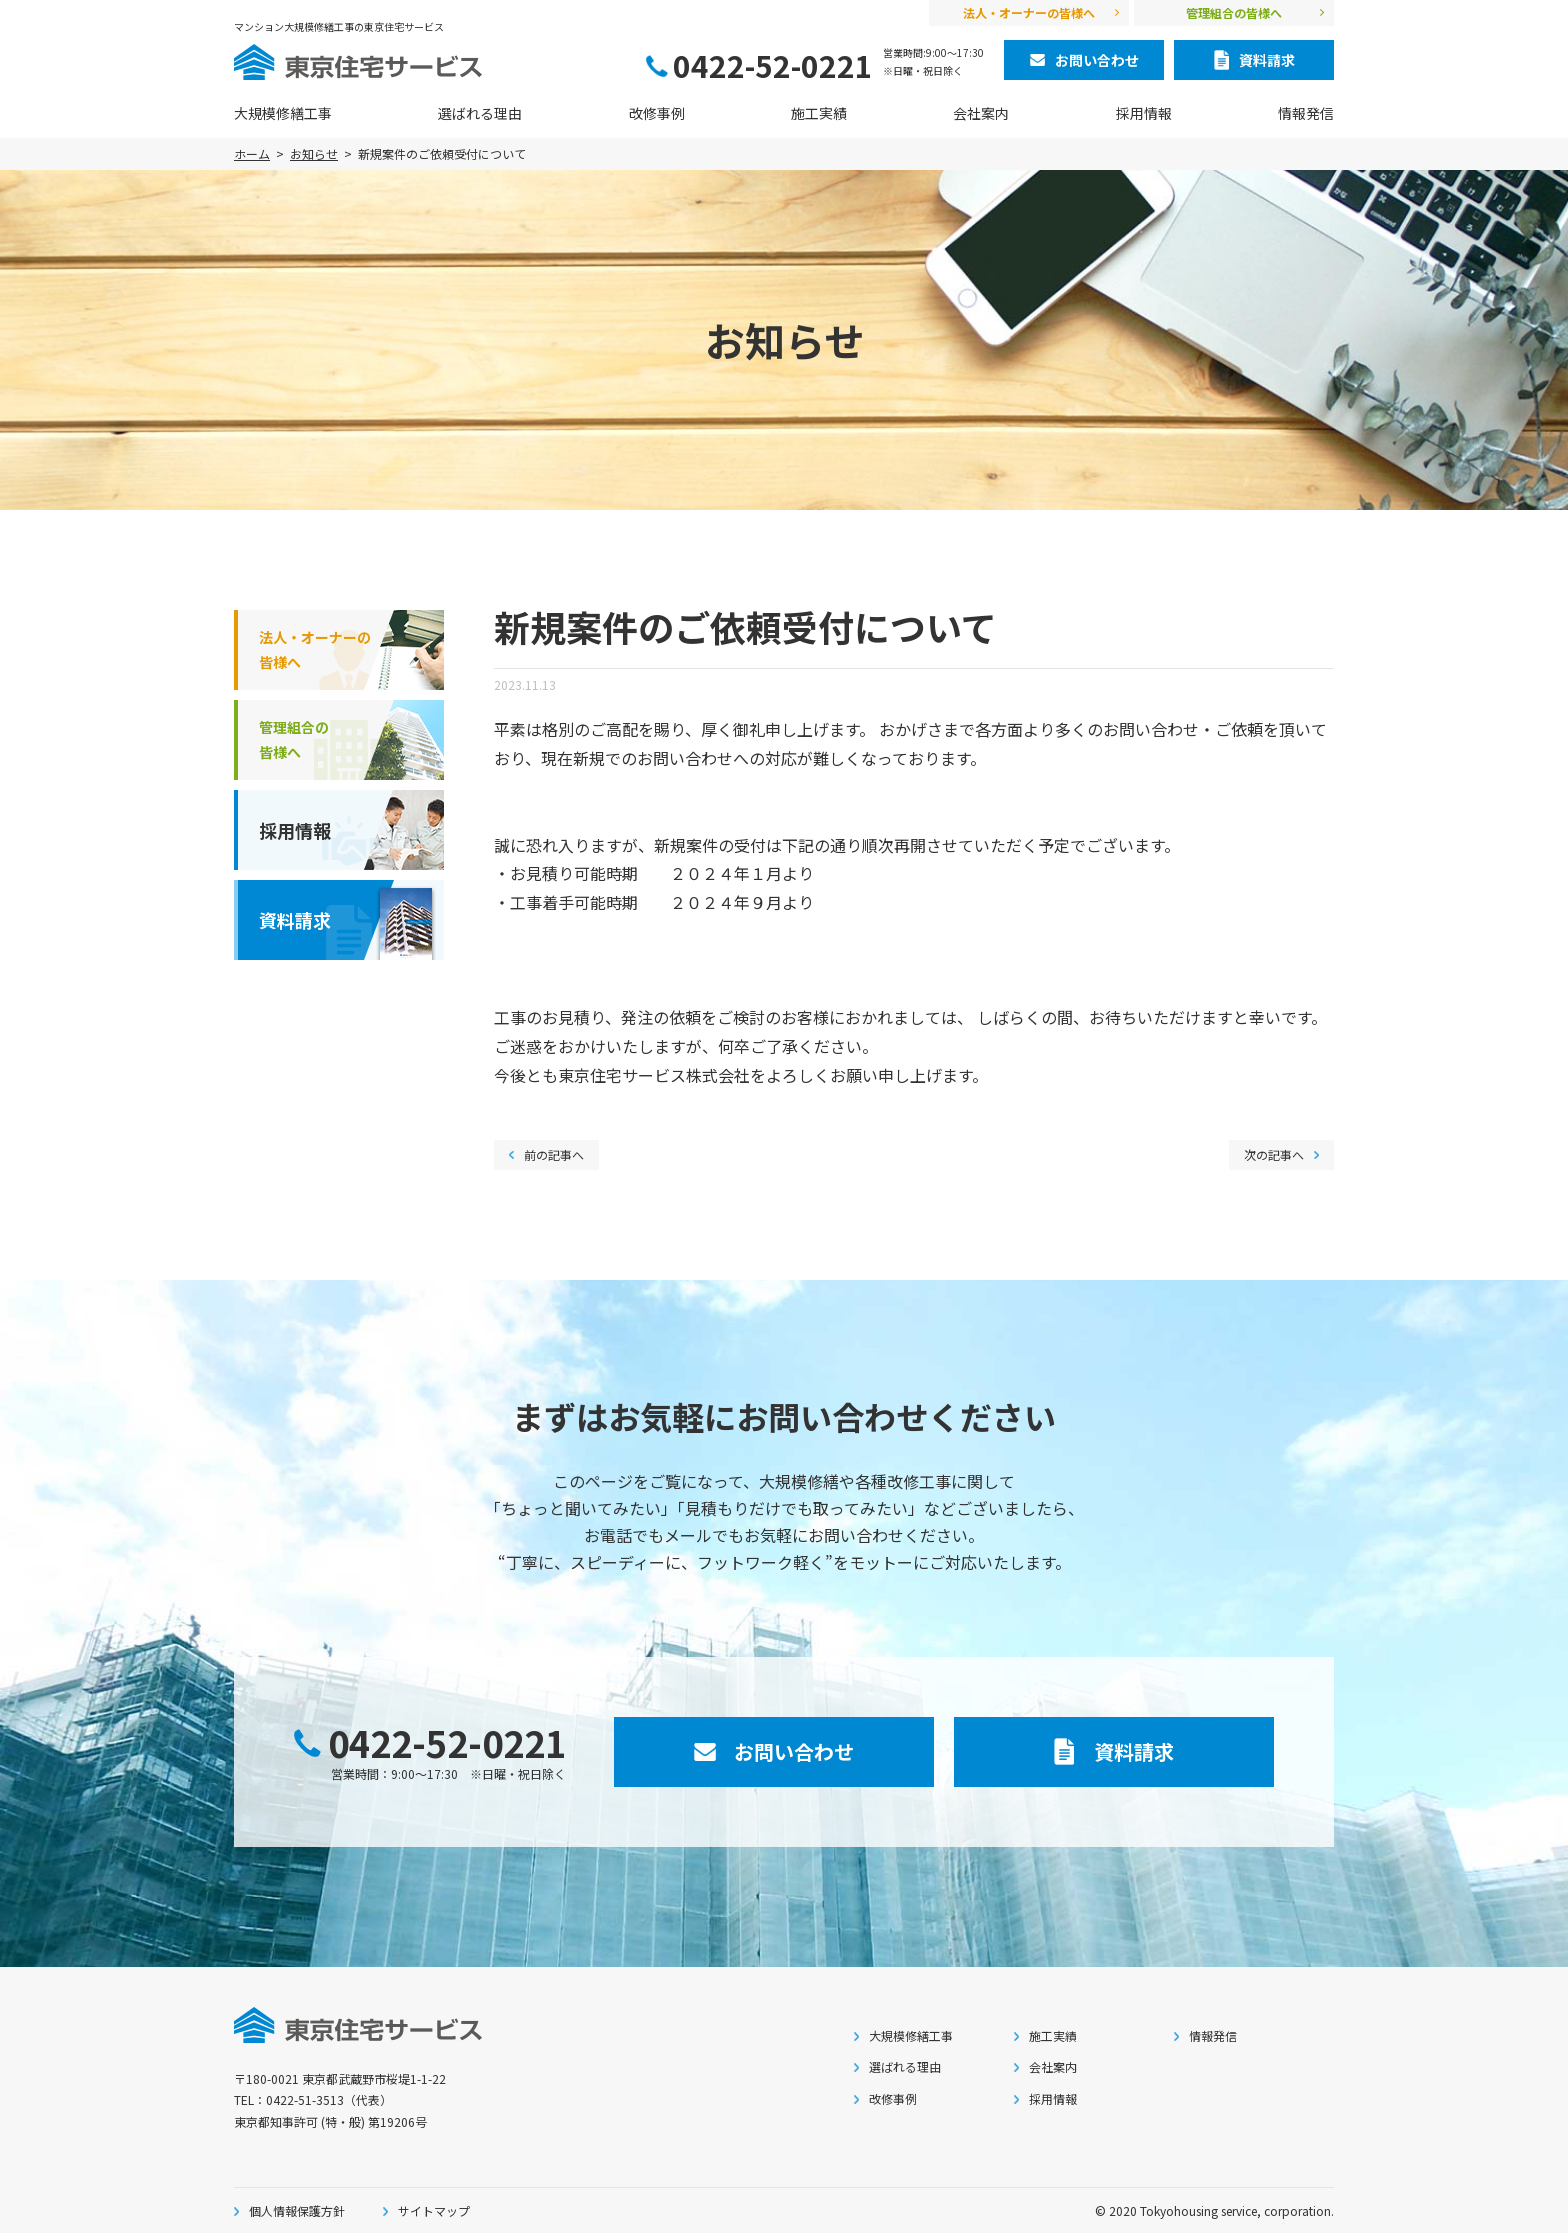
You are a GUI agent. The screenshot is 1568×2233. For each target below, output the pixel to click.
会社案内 (981, 113)
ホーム (252, 153)
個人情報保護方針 (297, 2210)
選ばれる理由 (480, 113)
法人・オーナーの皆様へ (1029, 12)
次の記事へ (1274, 1154)
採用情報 (1144, 113)
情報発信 (1306, 113)
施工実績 (819, 113)
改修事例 (657, 113)
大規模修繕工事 (283, 113)
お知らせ (314, 153)
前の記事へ (554, 1154)
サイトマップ (434, 2210)
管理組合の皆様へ (1234, 12)
